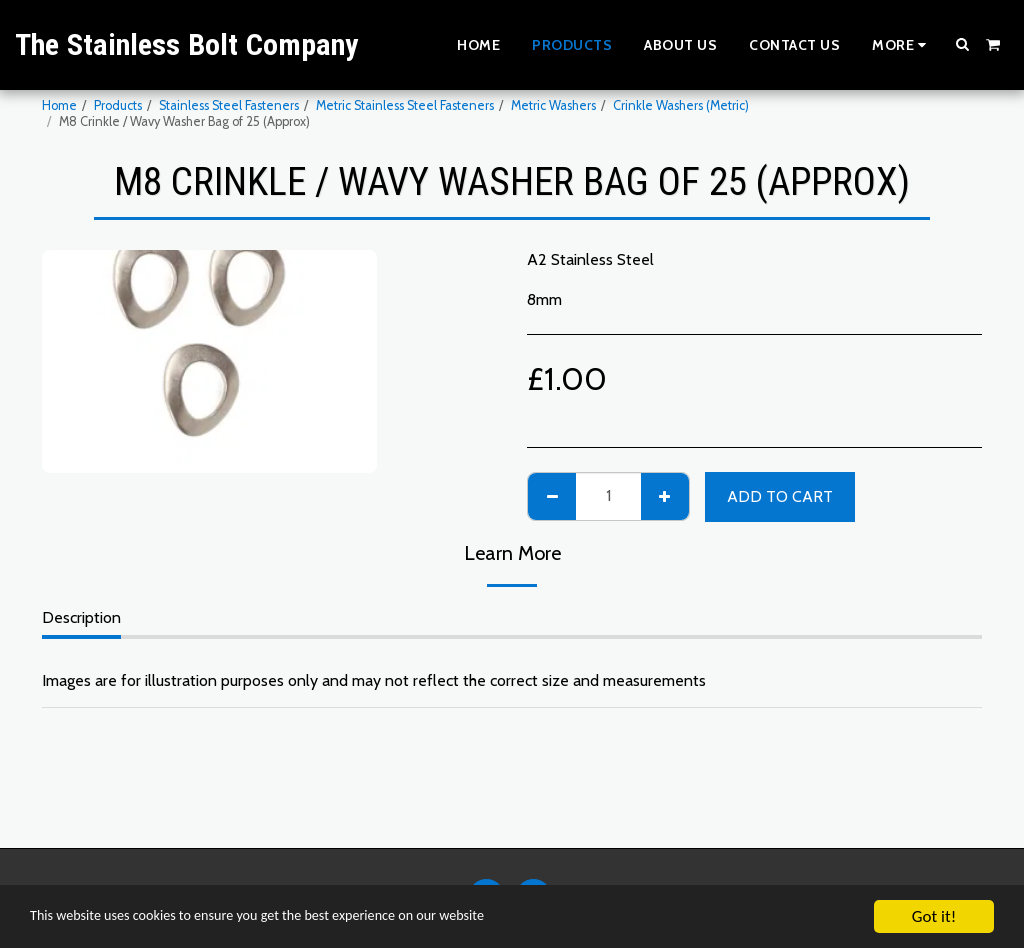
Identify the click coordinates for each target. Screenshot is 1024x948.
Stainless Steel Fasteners (229, 105)
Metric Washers (553, 105)
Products (118, 105)
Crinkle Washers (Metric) (681, 105)
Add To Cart (780, 496)
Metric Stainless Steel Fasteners (405, 105)
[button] (963, 44)
